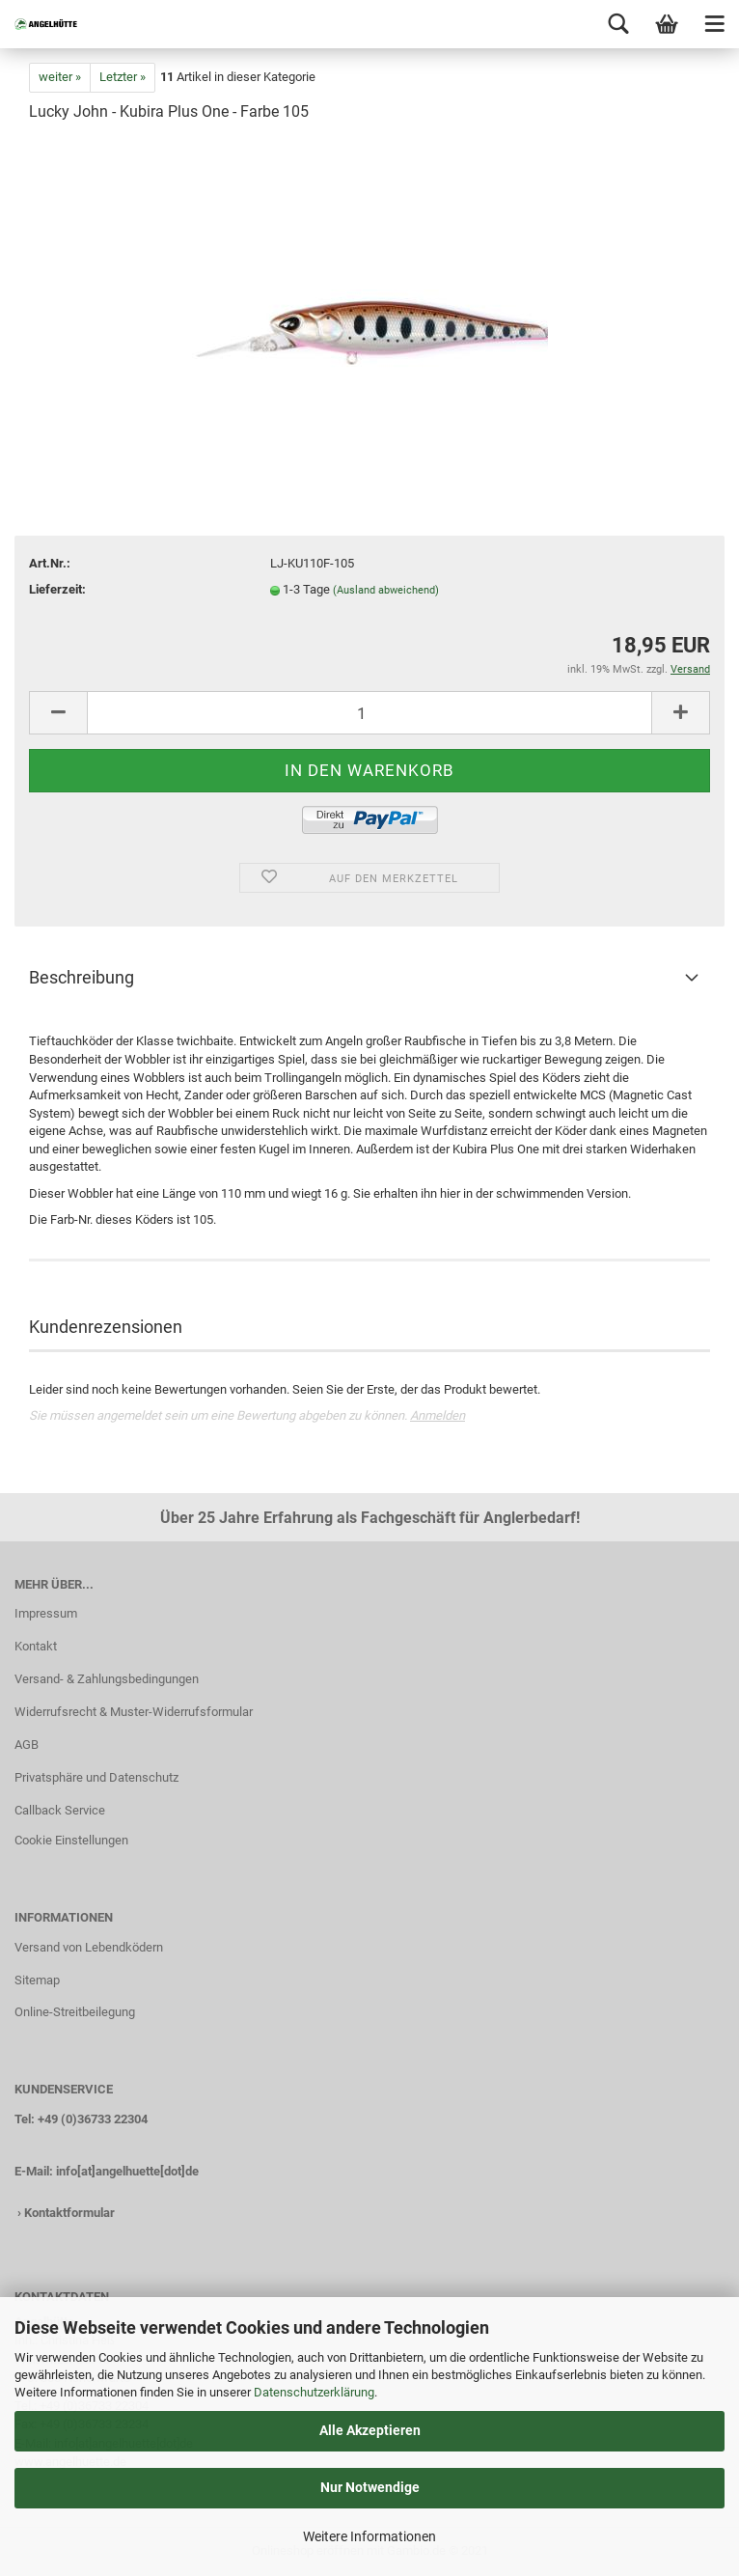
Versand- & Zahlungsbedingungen (106, 1679)
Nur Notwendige (370, 2487)
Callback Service (59, 1810)
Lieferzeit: (57, 589)
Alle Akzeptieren (370, 2430)
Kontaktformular (69, 2212)
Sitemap (37, 1980)
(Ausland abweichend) (386, 590)
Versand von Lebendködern (88, 1947)
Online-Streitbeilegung (74, 2012)
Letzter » (122, 76)
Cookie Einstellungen (71, 1840)
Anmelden (437, 1415)
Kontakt (35, 1646)
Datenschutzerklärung (314, 2392)
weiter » (60, 76)
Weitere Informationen (369, 2536)
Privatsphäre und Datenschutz (96, 1777)
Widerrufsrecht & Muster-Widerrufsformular (133, 1711)
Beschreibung (81, 977)
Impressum (45, 1613)
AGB (26, 1744)
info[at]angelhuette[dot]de (127, 2171)
